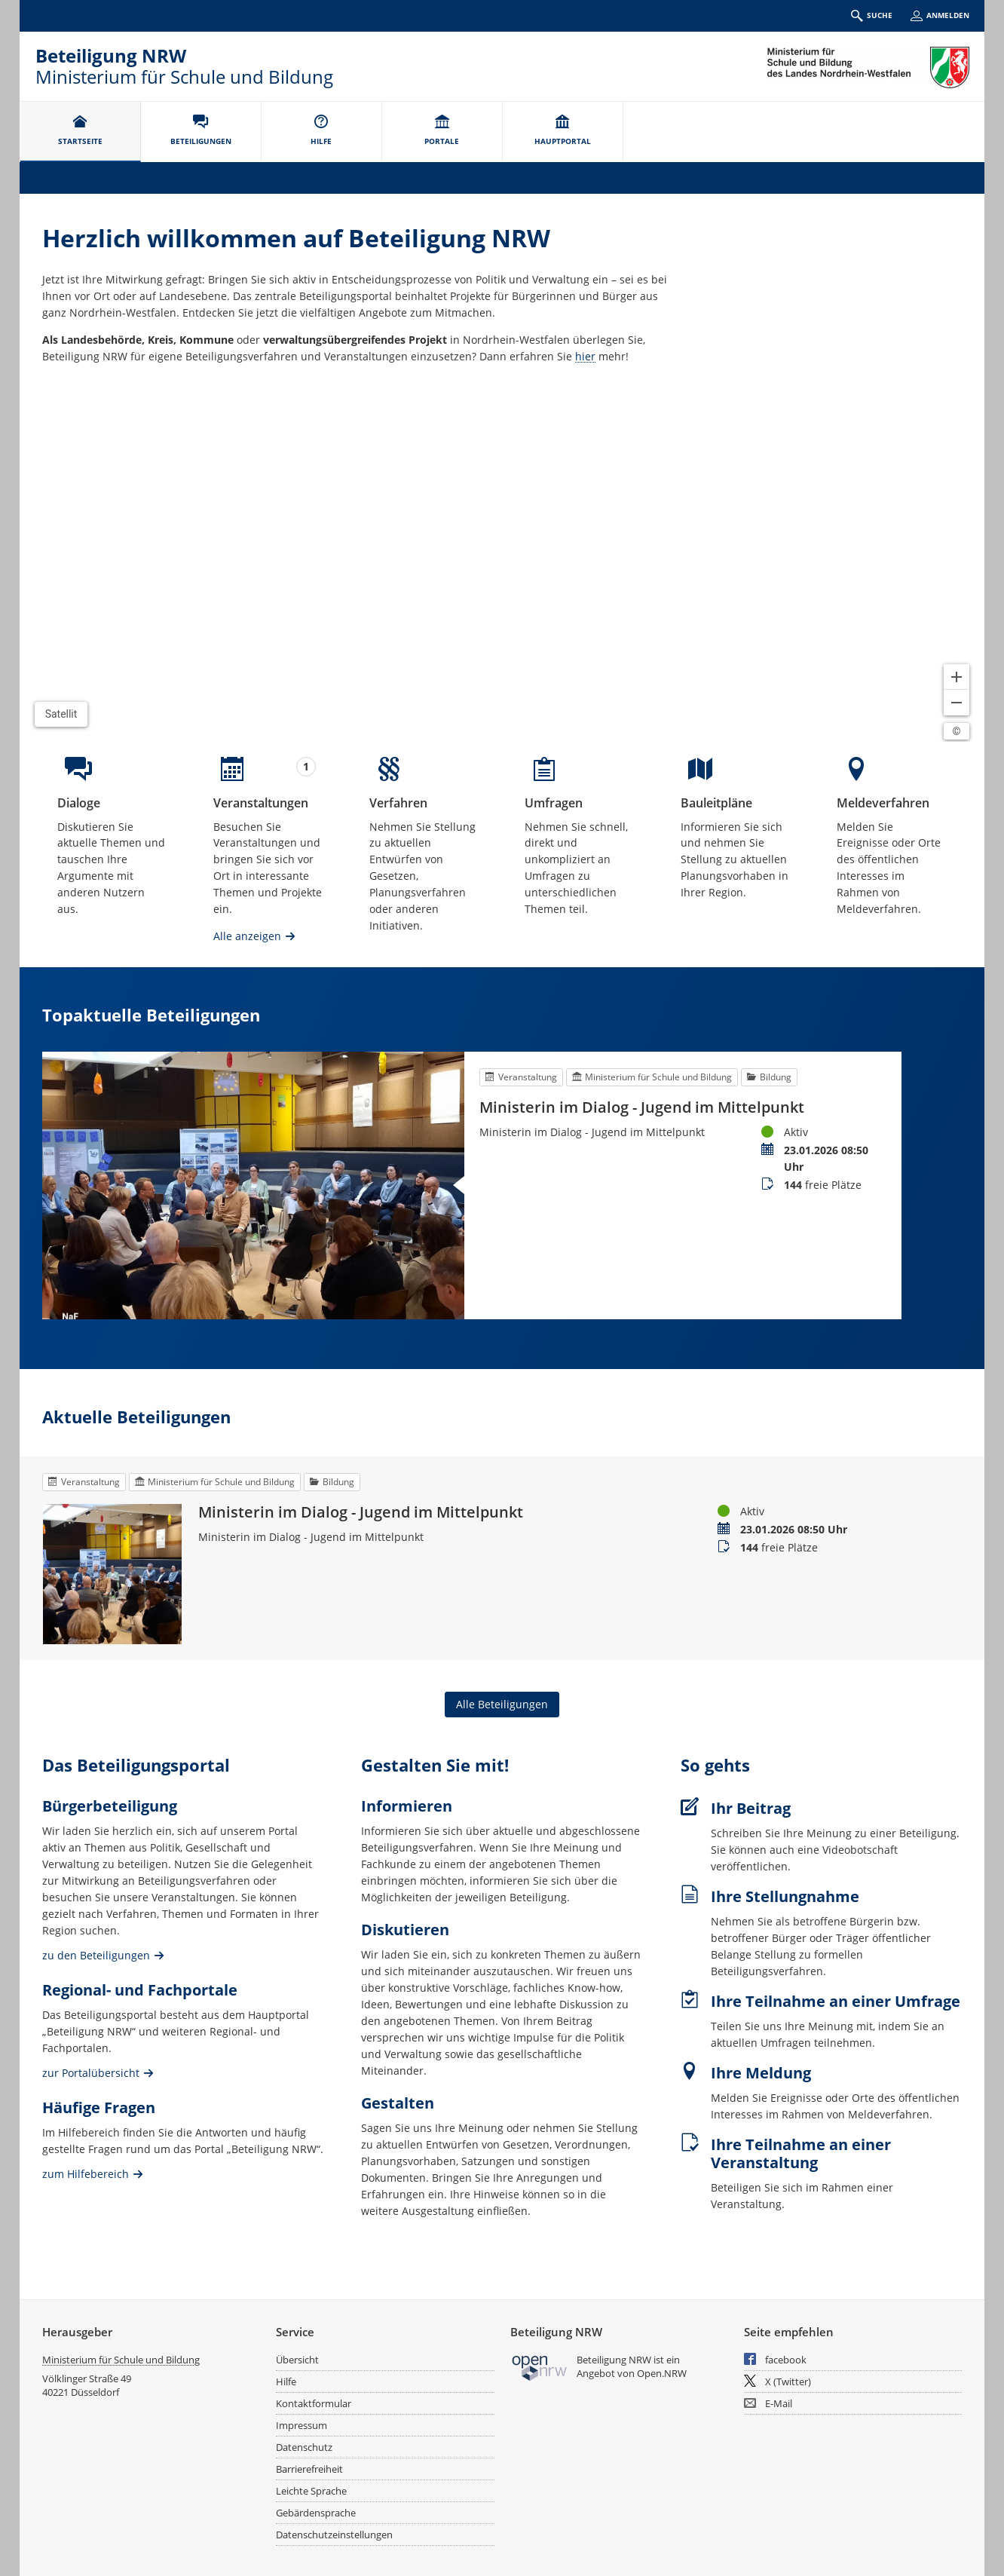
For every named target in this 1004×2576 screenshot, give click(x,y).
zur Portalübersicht (90, 2072)
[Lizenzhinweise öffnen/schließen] (956, 731)
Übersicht (297, 2359)
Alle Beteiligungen (502, 1704)
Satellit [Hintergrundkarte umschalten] (61, 714)
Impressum (301, 2425)
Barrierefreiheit (309, 2469)
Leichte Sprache (311, 2491)
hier (585, 356)
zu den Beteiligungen (96, 1954)
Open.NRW (662, 2373)
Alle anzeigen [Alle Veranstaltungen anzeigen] (247, 936)
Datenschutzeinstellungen (334, 2534)
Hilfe (286, 2381)
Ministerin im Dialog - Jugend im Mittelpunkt (641, 1107)
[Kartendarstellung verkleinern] (956, 702)
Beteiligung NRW (110, 55)
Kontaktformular (313, 2403)
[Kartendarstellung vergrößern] (956, 677)
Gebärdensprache (316, 2512)
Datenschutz (304, 2447)
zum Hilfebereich (85, 2173)
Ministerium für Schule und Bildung (121, 2359)
